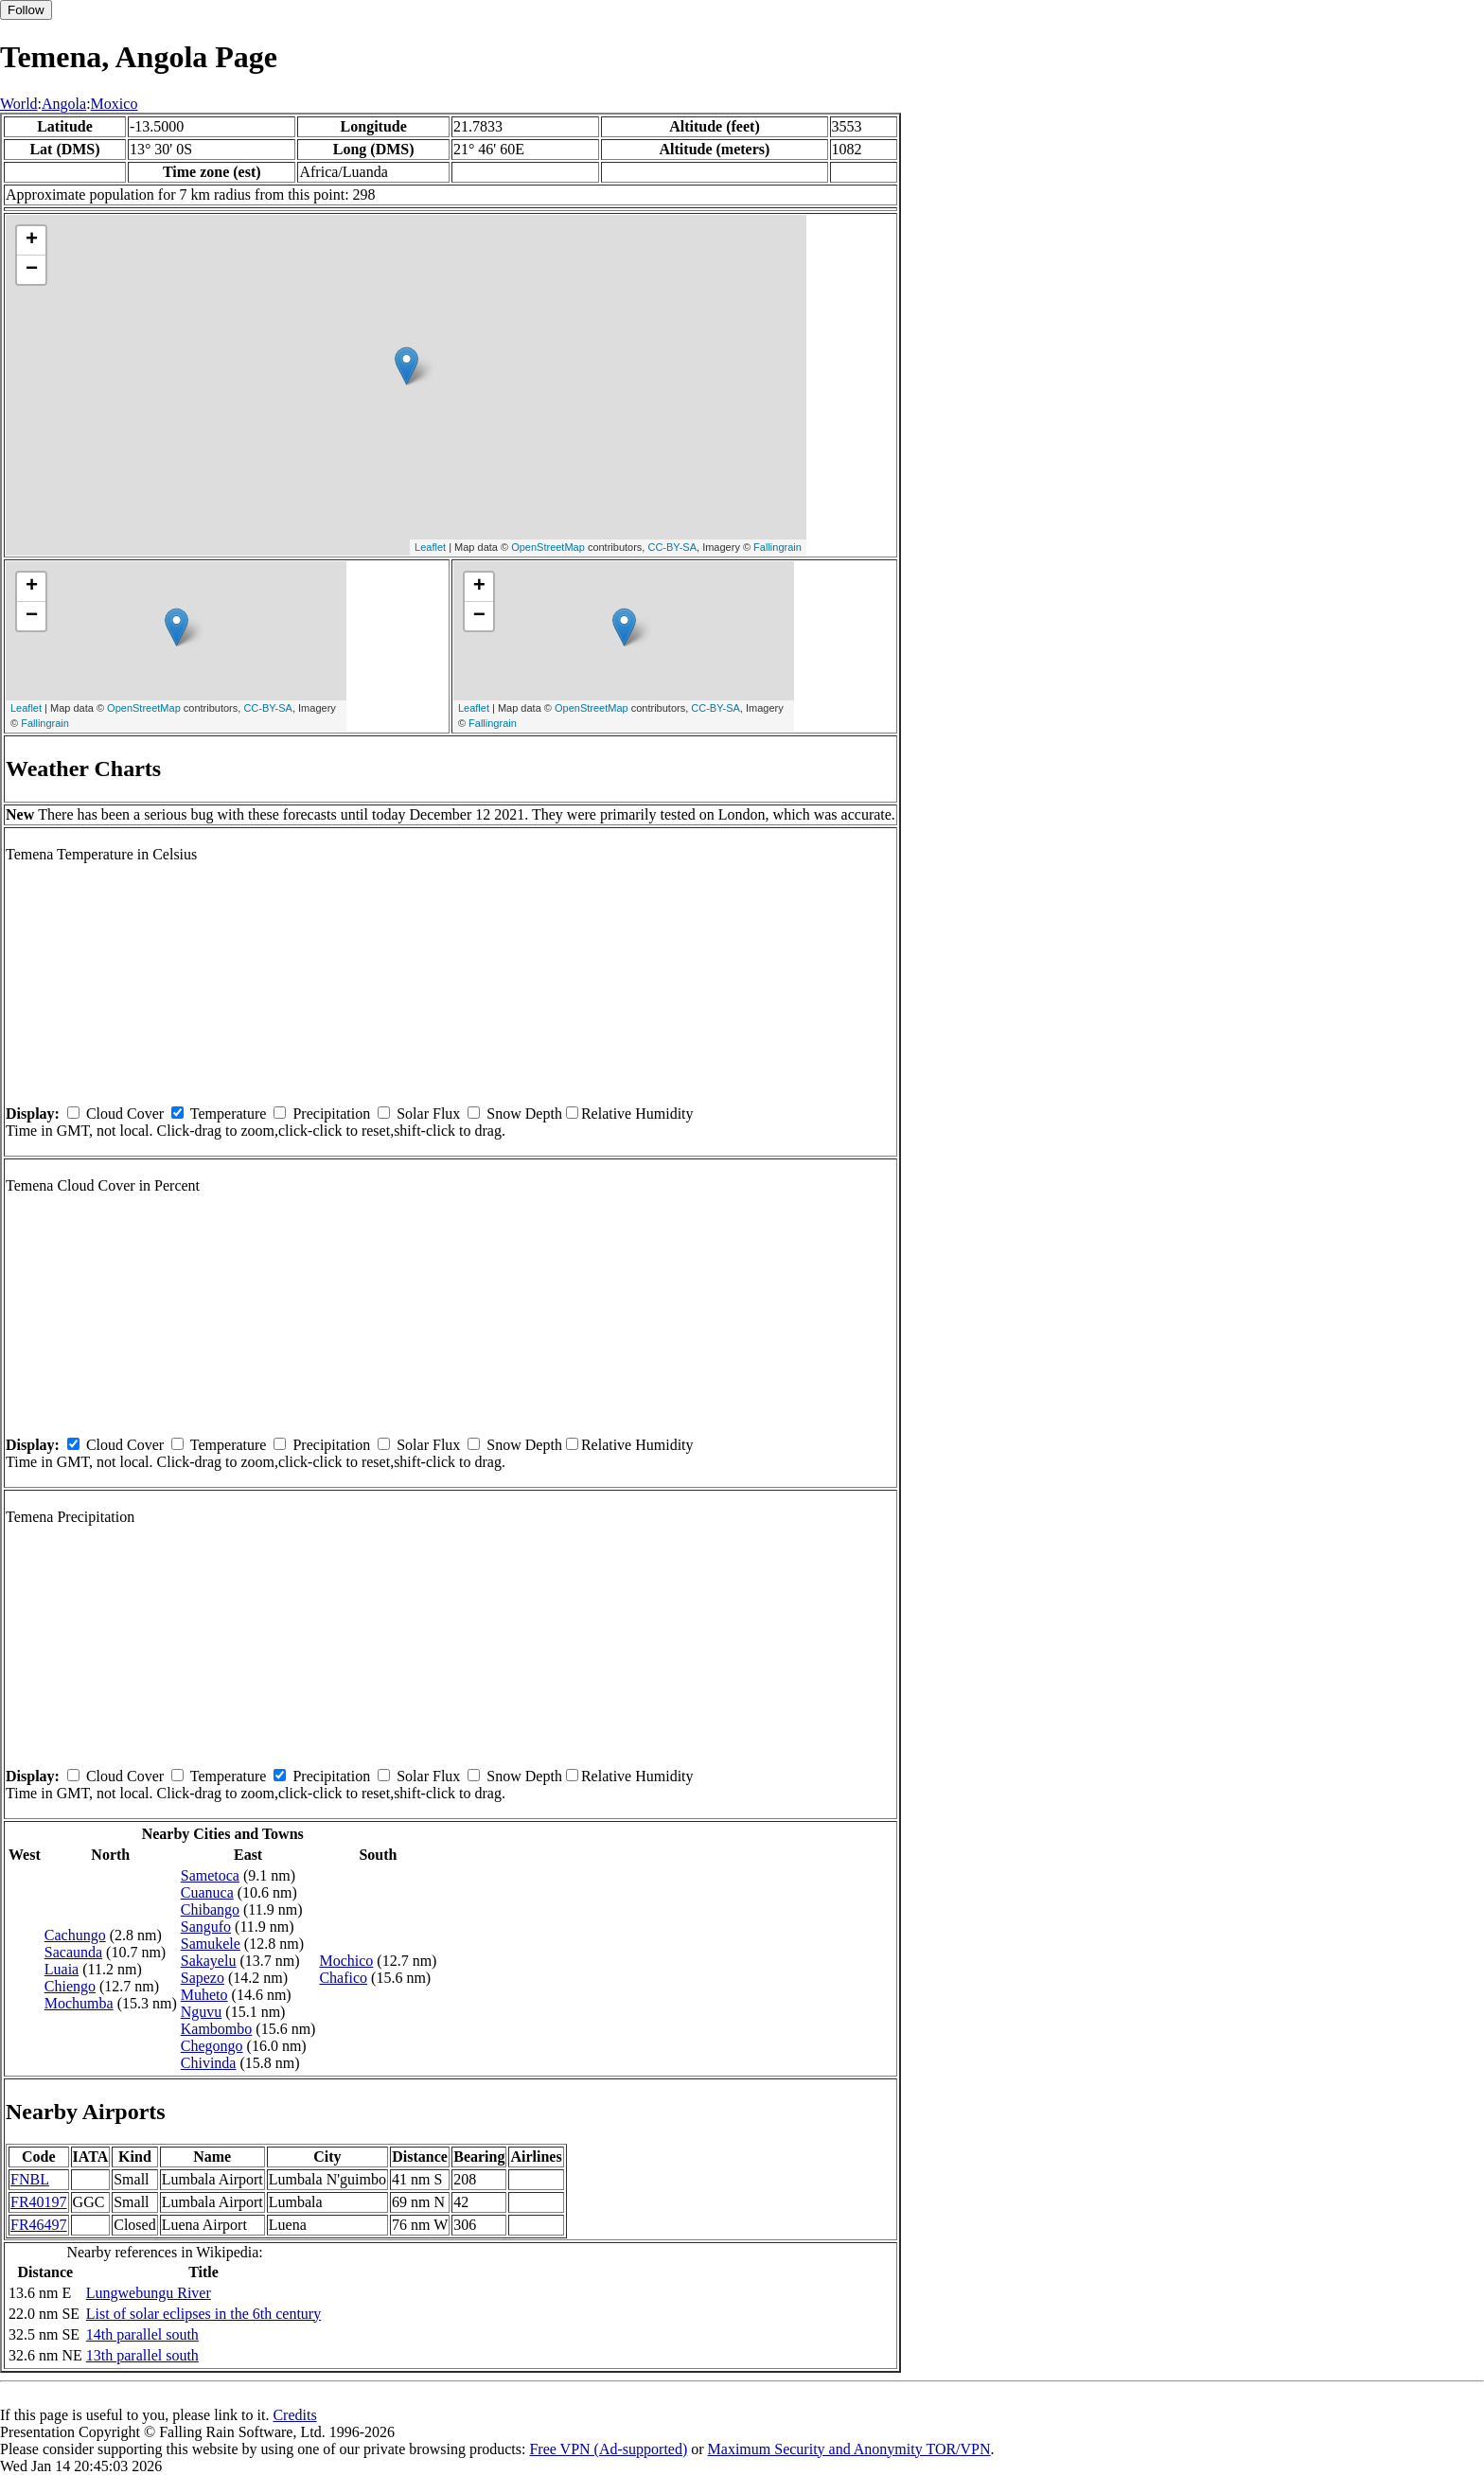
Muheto (204, 1995)
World (19, 104)
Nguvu (201, 2012)
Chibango (210, 1909)
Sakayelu (209, 1961)
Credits (294, 2415)
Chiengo (70, 1986)
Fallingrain (777, 547)
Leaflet (430, 547)
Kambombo (217, 2029)
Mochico (346, 1961)
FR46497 (38, 2225)
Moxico (114, 104)
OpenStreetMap (548, 547)
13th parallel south (142, 2355)
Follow (26, 10)
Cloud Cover (125, 1113)
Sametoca (210, 1875)
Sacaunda (73, 1952)
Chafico (343, 1978)
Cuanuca (207, 1892)
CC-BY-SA (672, 547)
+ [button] (32, 240)
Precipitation (331, 1113)
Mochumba (79, 2003)
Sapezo (202, 1978)
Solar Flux (428, 1113)
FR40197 (38, 2202)
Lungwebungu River (148, 2293)
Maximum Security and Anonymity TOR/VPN (849, 2449)
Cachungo (75, 1935)
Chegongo (212, 2046)
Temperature (228, 1113)
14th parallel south (142, 2334)
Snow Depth (524, 1113)
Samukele (210, 1944)
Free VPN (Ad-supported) (608, 2449)
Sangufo (206, 1926)
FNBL (29, 2179)
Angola (64, 104)
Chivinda (209, 2063)
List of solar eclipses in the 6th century (203, 2314)
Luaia (61, 1969)
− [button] (32, 270)
